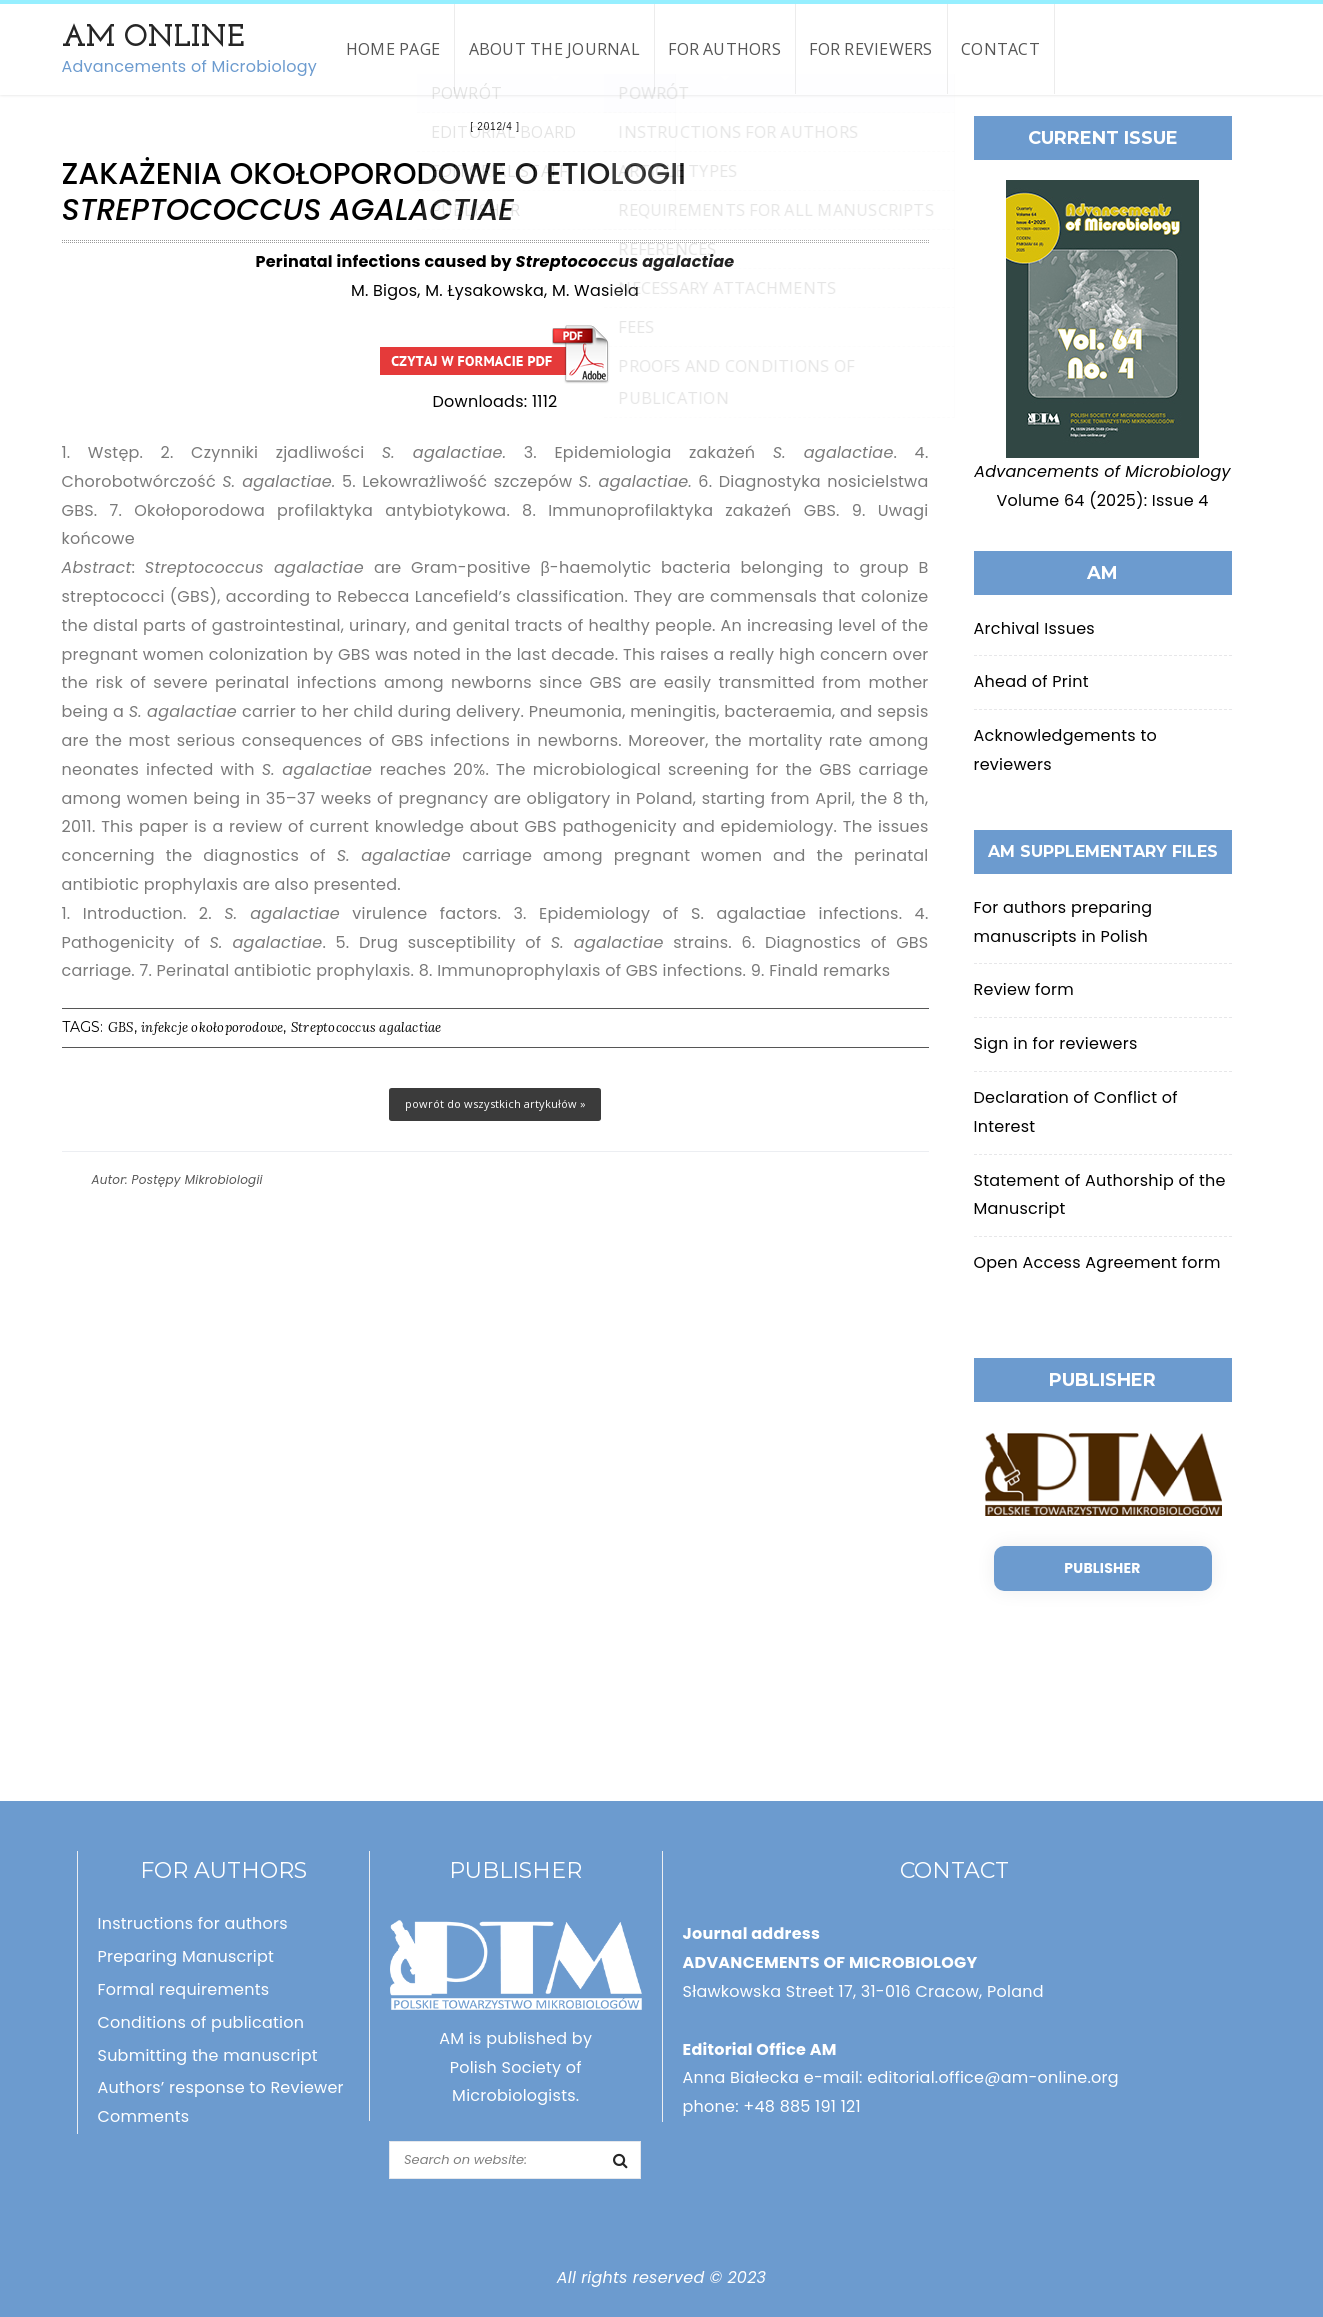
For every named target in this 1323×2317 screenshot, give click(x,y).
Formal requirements (184, 1989)
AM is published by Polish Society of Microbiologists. (515, 2067)
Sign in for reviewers (1056, 1043)
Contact (1000, 49)
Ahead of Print (1031, 681)
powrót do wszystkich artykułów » (495, 1103)
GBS (121, 1027)
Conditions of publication (201, 2022)
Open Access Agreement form (1097, 1262)
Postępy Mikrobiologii (197, 1179)
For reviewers (870, 49)
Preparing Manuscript (186, 1956)
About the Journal (554, 49)
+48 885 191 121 (802, 2106)
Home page (393, 49)
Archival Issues (1034, 628)
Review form (1024, 989)
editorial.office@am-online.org (993, 2077)
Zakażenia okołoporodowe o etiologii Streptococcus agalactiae (495, 354)
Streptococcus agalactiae (366, 1027)
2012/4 (494, 126)
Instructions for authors (193, 1923)
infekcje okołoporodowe (212, 1027)
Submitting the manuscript (208, 2055)
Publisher (1102, 1568)
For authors (724, 49)
